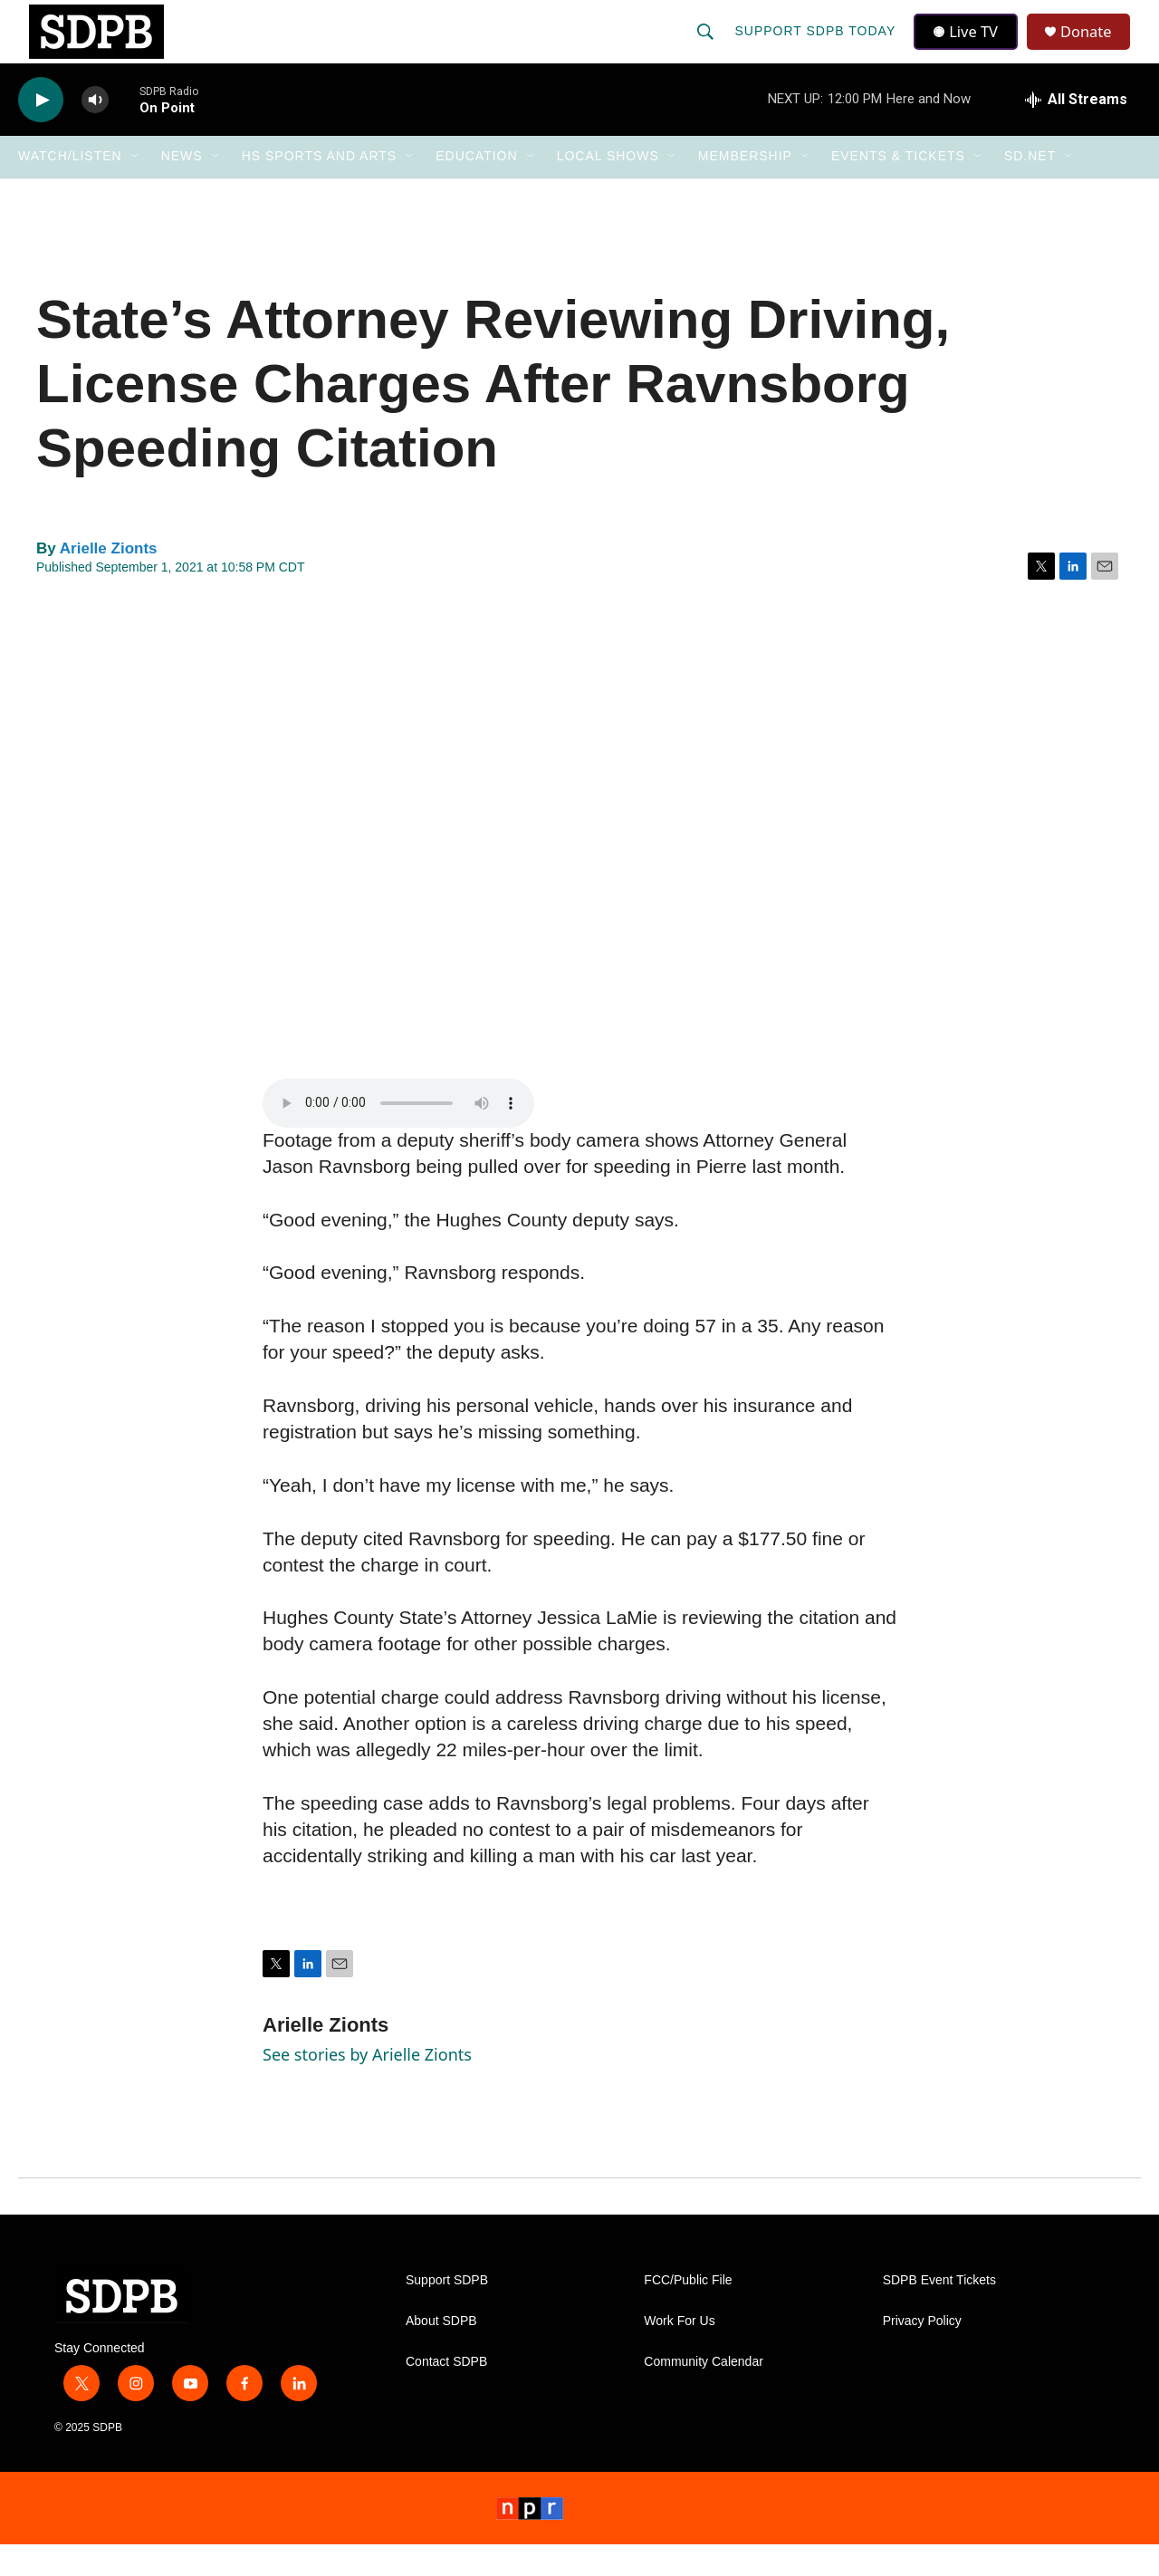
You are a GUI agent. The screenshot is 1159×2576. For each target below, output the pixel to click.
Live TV (969, 47)
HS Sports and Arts (320, 188)
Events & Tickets (898, 188)
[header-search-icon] (707, 47)
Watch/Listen (70, 188)
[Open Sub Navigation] (136, 188)
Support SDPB (447, 2312)
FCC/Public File (688, 2312)
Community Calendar (703, 2393)
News (182, 188)
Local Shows (608, 188)
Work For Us (679, 2353)
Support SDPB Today (816, 47)
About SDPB (441, 2353)
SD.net (1030, 188)
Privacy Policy (922, 2353)
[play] (40, 131)
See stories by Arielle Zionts (367, 2086)
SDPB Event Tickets (939, 2312)
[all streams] (1076, 131)
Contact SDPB (446, 2393)
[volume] (95, 131)
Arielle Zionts (109, 580)
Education (476, 188)
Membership (745, 188)
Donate (1095, 47)
